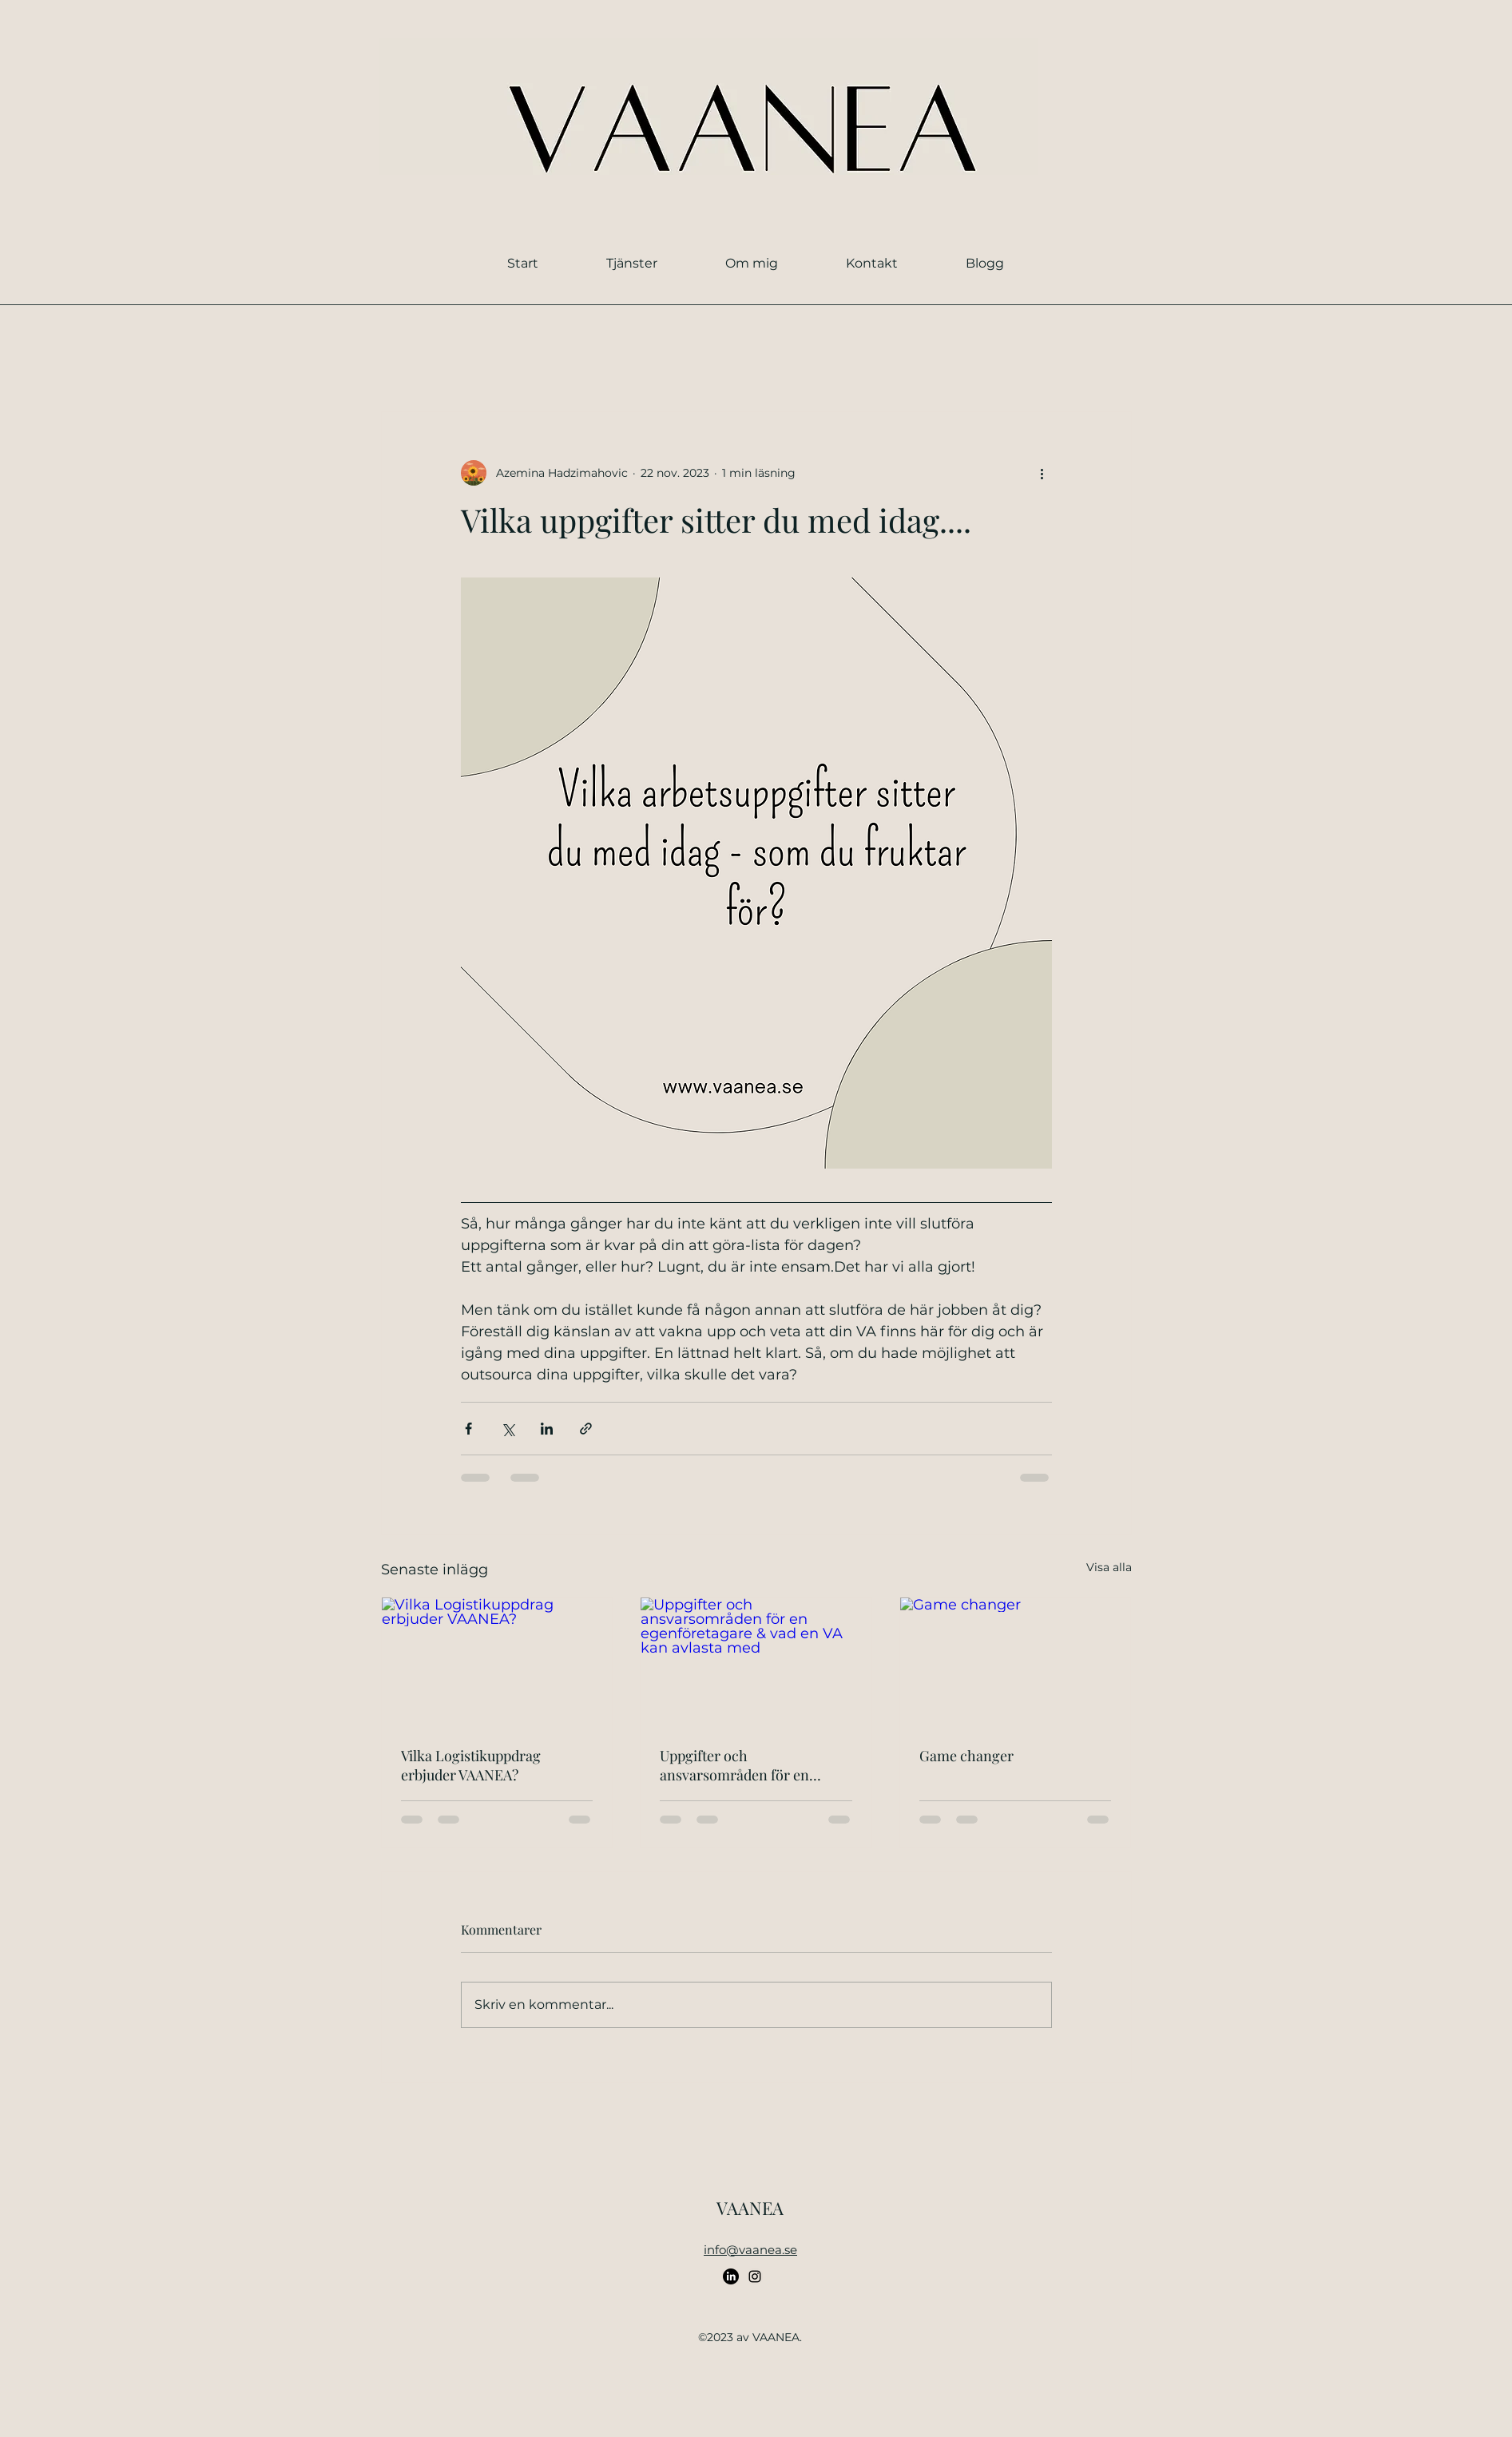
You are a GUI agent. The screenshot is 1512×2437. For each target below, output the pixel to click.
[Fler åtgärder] (1042, 472)
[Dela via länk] (585, 1428)
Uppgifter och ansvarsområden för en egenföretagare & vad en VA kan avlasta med (748, 1765)
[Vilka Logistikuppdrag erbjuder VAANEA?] (497, 1662)
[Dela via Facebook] (468, 1428)
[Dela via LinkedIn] (546, 1428)
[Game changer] (1015, 1662)
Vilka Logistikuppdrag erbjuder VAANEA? (471, 1765)
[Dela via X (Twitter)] (507, 1428)
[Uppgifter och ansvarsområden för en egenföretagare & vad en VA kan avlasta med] (756, 1662)
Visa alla (1109, 1567)
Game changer (966, 1755)
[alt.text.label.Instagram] (755, 2276)
